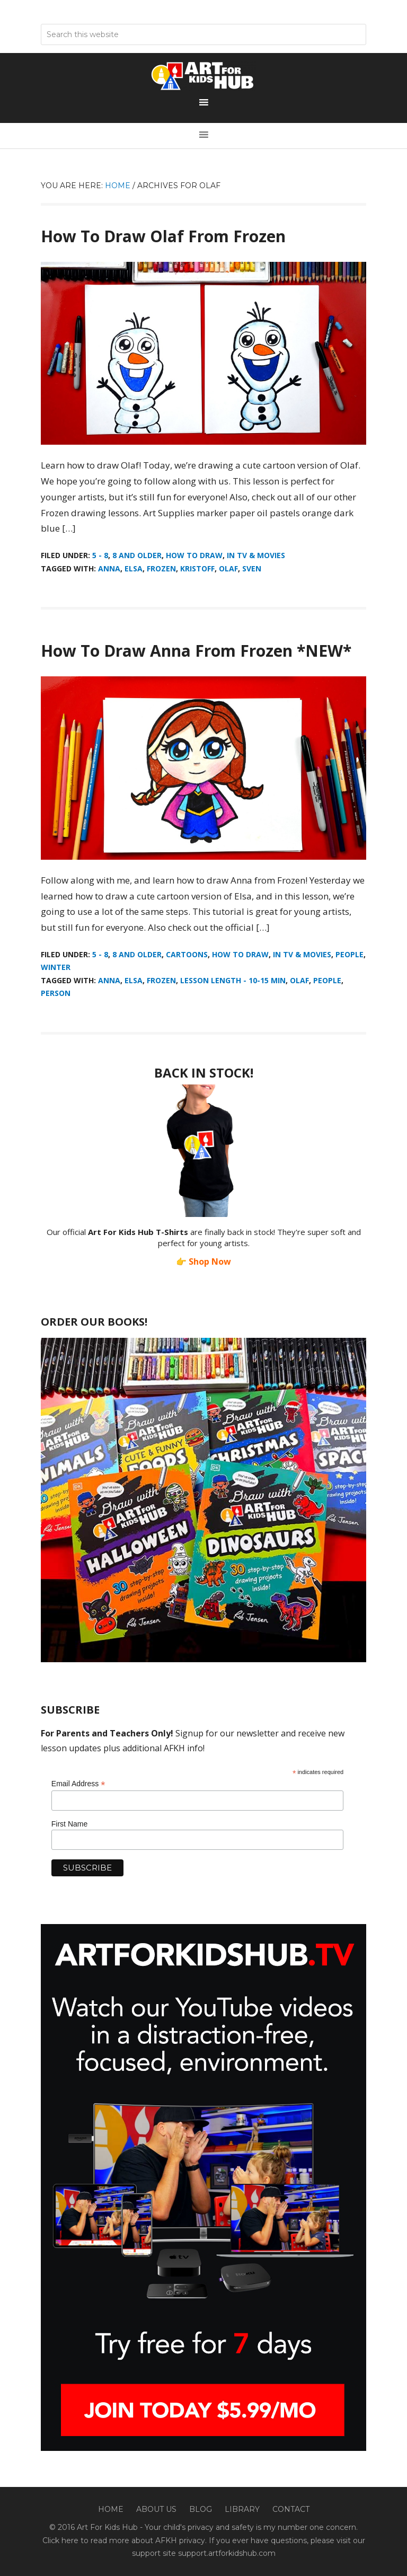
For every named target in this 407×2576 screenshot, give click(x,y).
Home (110, 2509)
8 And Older (137, 555)
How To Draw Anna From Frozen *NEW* (196, 650)
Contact (290, 2509)
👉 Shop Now (203, 1261)
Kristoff (197, 568)
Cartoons (187, 954)
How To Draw (194, 555)
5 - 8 (100, 555)
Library (242, 2509)
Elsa (134, 568)
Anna (109, 568)
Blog (200, 2509)
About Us (156, 2509)
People (349, 954)
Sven (251, 568)
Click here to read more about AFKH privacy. (124, 2540)
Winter (55, 967)
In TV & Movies (256, 555)
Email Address (78, 1784)
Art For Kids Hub (203, 76)
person (55, 993)
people (327, 980)
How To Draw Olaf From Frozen (163, 236)
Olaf (228, 568)
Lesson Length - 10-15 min (233, 980)
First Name (69, 1824)
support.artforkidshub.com (227, 2553)
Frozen (161, 568)
